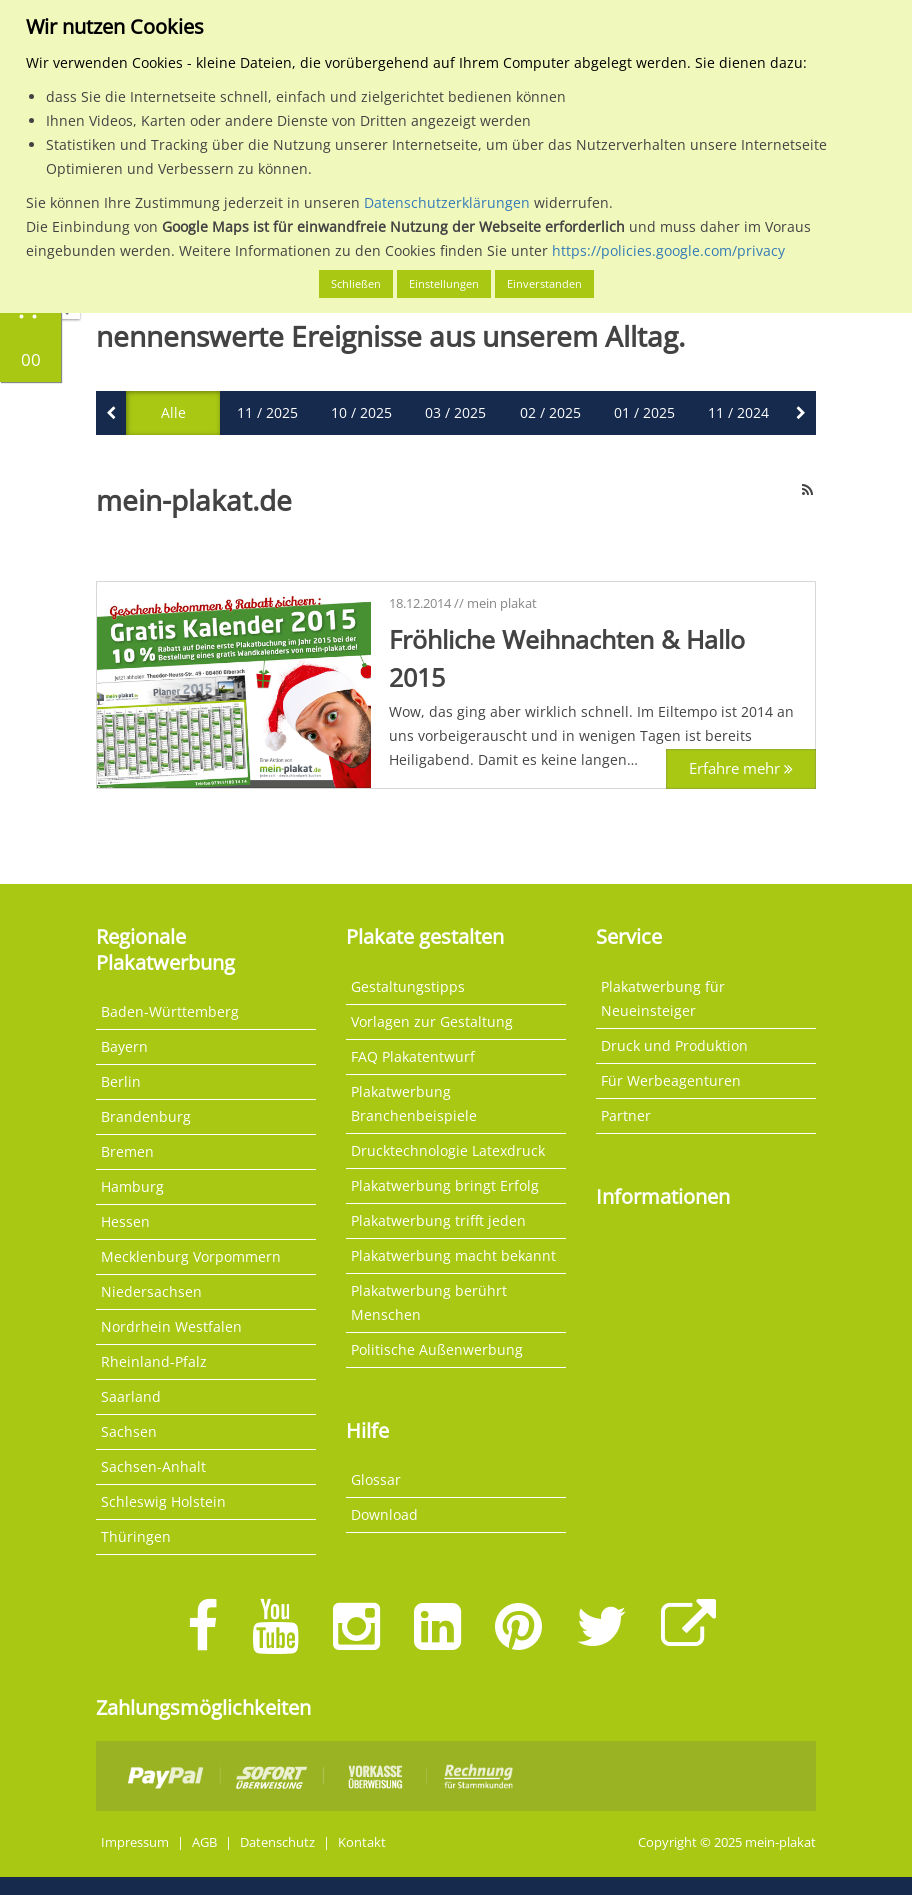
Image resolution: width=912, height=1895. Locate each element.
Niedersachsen (151, 1291)
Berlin (121, 1081)
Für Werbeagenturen (671, 1080)
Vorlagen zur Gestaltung (432, 1021)
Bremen (127, 1151)
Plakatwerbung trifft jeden (438, 1220)
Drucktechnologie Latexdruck (448, 1150)
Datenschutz (277, 1842)
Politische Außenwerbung (437, 1349)
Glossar (376, 1479)
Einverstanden (544, 283)
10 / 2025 (361, 412)
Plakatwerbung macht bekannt (453, 1255)
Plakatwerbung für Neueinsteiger (663, 998)
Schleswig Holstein (163, 1501)
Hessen (125, 1221)
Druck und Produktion (674, 1045)
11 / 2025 (267, 412)
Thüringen (136, 1536)
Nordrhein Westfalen (171, 1326)
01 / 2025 (644, 412)
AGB (204, 1842)
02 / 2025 (550, 412)
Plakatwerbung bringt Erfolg (445, 1185)
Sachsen (129, 1431)
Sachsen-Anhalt (153, 1466)
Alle (173, 412)
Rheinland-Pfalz (154, 1361)
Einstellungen (444, 283)
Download (384, 1514)
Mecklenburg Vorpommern (191, 1256)
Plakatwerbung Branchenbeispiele (414, 1103)
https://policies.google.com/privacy (668, 250)
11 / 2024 (738, 412)
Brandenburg (146, 1116)
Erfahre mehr (705, 768)
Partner (626, 1115)
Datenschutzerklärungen (447, 202)
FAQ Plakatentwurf (413, 1056)
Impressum (135, 1842)
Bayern (124, 1046)
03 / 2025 (455, 412)
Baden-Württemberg (170, 1011)
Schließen (356, 283)
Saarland (131, 1396)
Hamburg (132, 1186)
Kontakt (362, 1842)
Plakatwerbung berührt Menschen (429, 1302)
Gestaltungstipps (408, 986)
